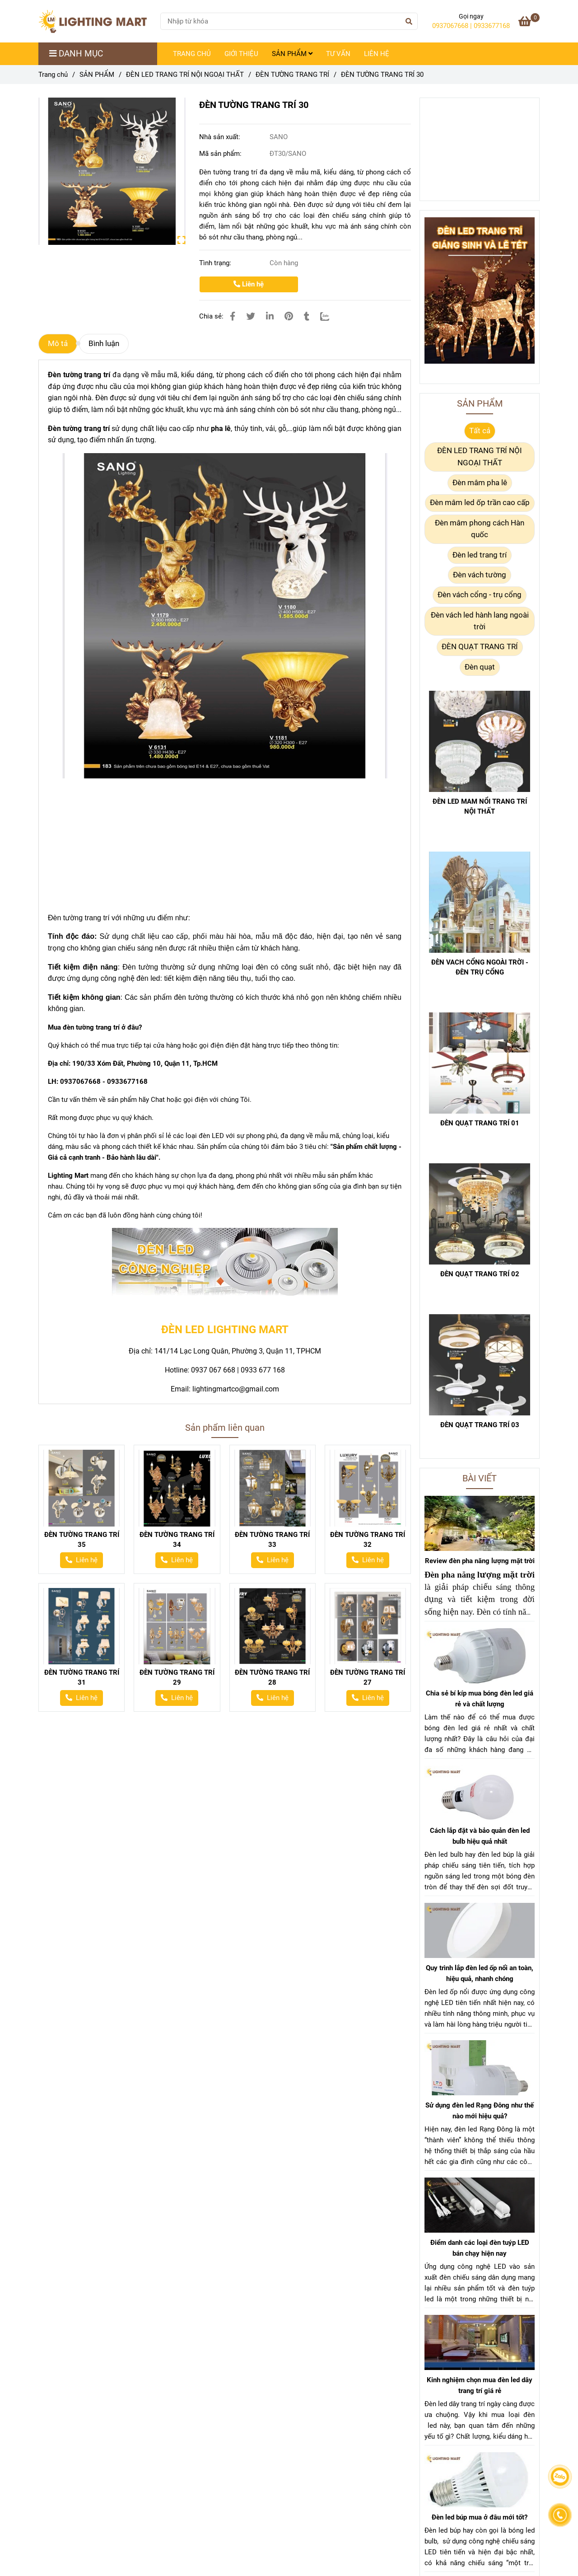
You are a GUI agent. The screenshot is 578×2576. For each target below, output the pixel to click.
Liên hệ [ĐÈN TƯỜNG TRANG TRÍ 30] (248, 284)
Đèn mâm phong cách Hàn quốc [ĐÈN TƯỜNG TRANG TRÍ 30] (479, 529)
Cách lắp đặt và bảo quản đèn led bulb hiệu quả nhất (480, 1836)
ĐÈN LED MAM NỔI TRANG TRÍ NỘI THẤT (480, 806)
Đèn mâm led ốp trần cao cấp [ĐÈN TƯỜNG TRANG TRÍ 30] (480, 502)
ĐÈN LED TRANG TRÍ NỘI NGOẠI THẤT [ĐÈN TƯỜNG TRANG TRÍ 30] (185, 74)
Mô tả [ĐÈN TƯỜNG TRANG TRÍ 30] (58, 343)
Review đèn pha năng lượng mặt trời (480, 1561)
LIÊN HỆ (376, 54)
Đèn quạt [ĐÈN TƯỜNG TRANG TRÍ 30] (480, 667)
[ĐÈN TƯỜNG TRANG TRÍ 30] (96, 21)
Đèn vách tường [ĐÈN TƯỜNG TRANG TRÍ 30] (479, 575)
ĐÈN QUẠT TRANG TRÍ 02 (479, 1274)
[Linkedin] (269, 316)
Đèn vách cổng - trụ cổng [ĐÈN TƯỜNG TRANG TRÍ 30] (480, 594)
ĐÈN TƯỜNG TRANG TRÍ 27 (367, 1677)
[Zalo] (330, 316)
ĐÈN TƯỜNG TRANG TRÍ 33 (272, 1540)
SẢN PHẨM (292, 54)
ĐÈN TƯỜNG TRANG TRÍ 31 (81, 1677)
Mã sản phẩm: (221, 154)
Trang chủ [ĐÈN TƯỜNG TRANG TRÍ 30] (53, 74)
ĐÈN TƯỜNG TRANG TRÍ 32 (367, 1540)
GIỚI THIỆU (241, 54)
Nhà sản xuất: (220, 137)
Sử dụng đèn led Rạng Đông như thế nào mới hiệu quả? (479, 2110)
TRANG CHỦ (192, 54)
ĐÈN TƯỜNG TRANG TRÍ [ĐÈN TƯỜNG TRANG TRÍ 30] (292, 74)
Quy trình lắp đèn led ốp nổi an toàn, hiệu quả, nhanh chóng (479, 1973)
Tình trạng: (216, 263)
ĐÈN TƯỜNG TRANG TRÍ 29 (177, 1677)
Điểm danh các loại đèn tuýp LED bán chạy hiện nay (479, 2248)
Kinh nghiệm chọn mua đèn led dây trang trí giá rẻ (479, 2385)
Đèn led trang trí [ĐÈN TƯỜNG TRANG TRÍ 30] (479, 555)
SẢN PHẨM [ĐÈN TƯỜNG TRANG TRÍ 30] (96, 74)
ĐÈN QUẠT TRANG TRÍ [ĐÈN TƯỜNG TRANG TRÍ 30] (480, 646)
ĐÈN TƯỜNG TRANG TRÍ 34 (177, 1540)
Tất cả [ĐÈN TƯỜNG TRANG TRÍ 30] (479, 430)
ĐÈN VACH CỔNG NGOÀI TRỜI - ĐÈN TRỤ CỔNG (479, 967)
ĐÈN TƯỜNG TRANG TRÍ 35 (81, 1540)
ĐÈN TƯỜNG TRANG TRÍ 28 (272, 1677)
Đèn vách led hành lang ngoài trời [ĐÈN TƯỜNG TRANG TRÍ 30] (480, 621)
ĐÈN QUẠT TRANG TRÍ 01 (479, 1123)
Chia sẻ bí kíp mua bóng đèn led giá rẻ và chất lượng (479, 1698)
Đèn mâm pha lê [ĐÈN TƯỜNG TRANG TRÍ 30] (479, 482)
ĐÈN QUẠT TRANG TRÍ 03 (479, 1425)
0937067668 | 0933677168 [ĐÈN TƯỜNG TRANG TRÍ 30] (471, 26)
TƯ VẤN (338, 54)
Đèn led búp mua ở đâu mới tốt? (479, 2517)
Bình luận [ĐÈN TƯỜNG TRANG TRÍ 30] (104, 343)
